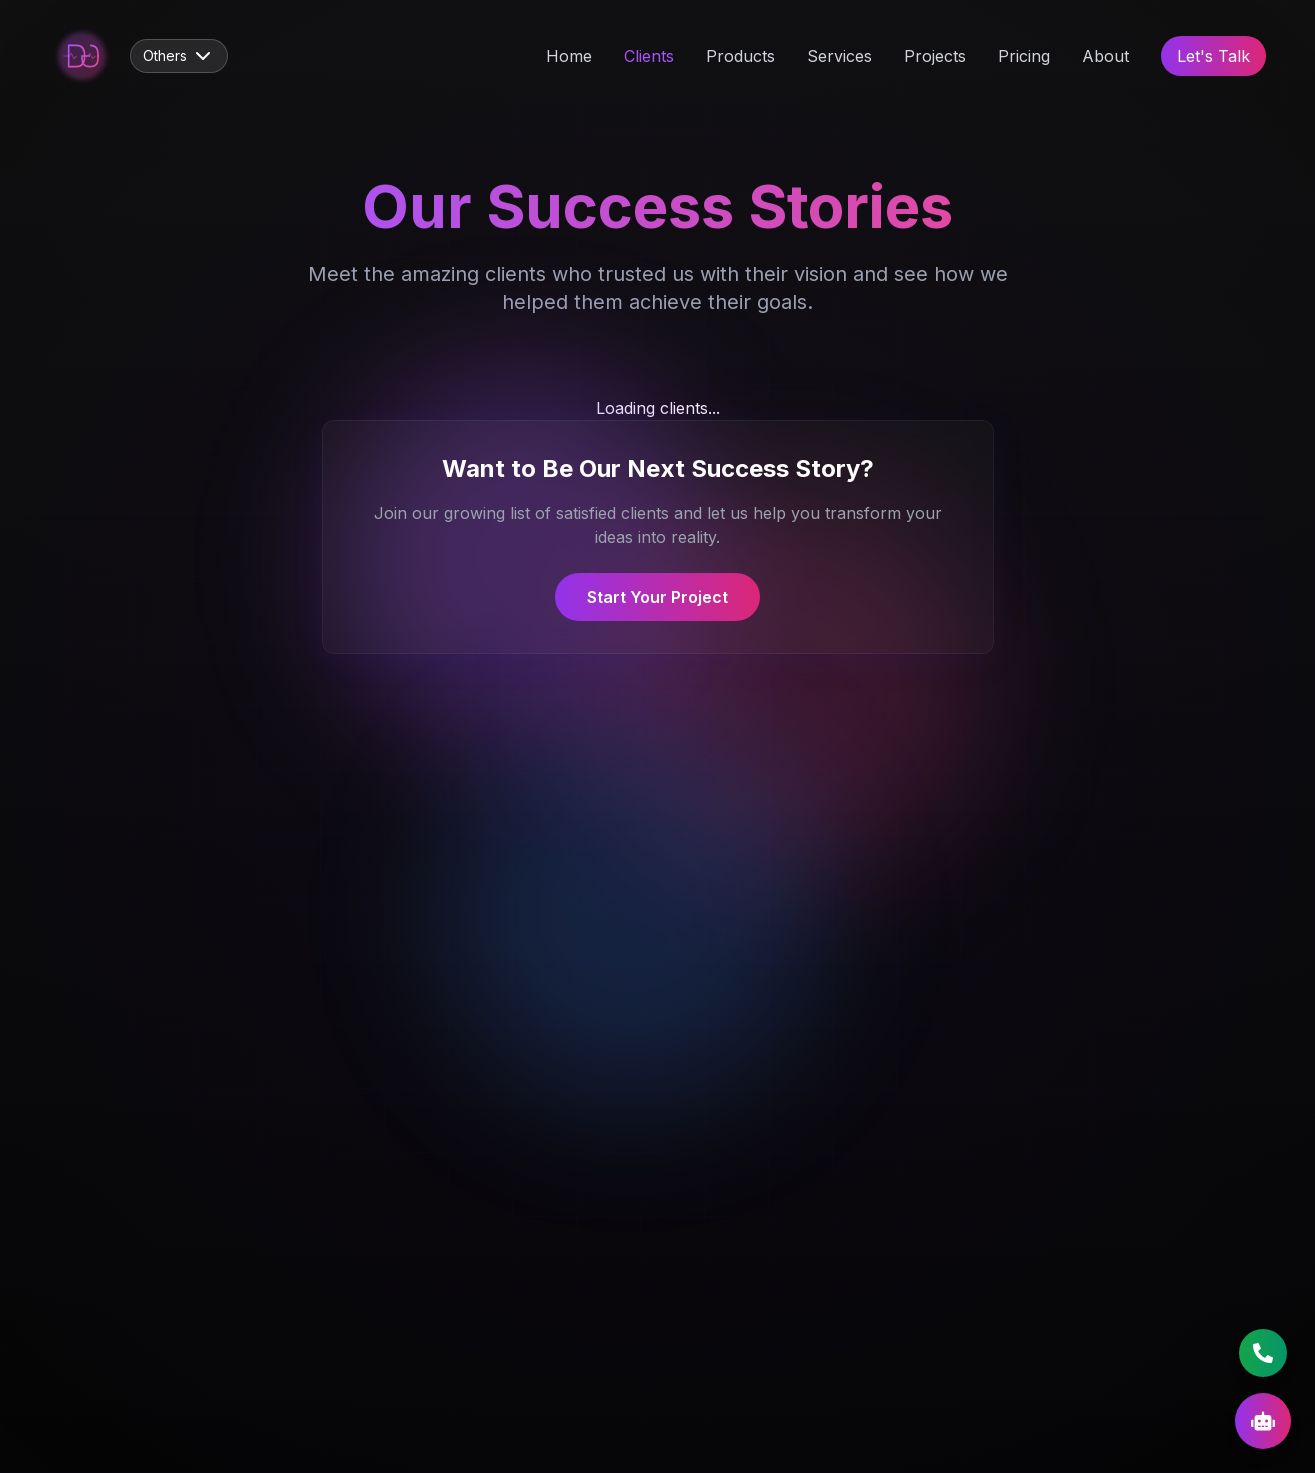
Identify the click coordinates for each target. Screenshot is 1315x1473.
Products (740, 56)
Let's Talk (1213, 56)
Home (569, 56)
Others (179, 56)
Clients (649, 56)
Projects (935, 56)
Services (839, 56)
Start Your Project (657, 597)
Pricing (1024, 56)
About (1105, 56)
